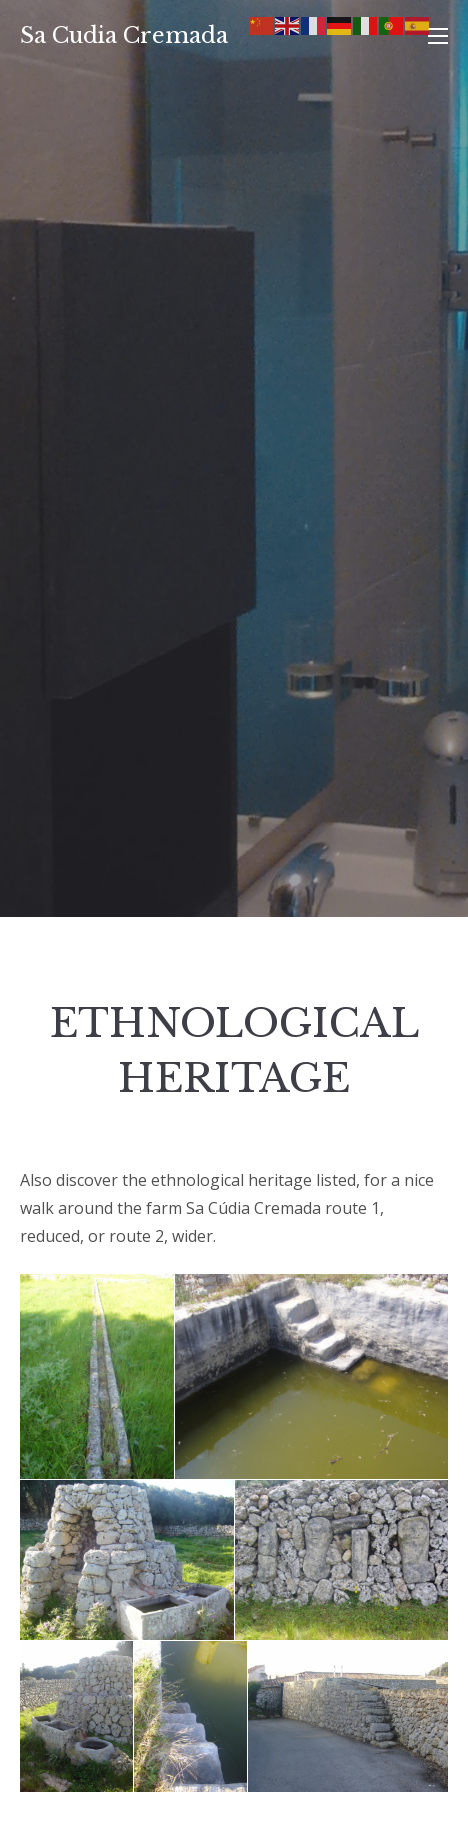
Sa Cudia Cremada (124, 35)
